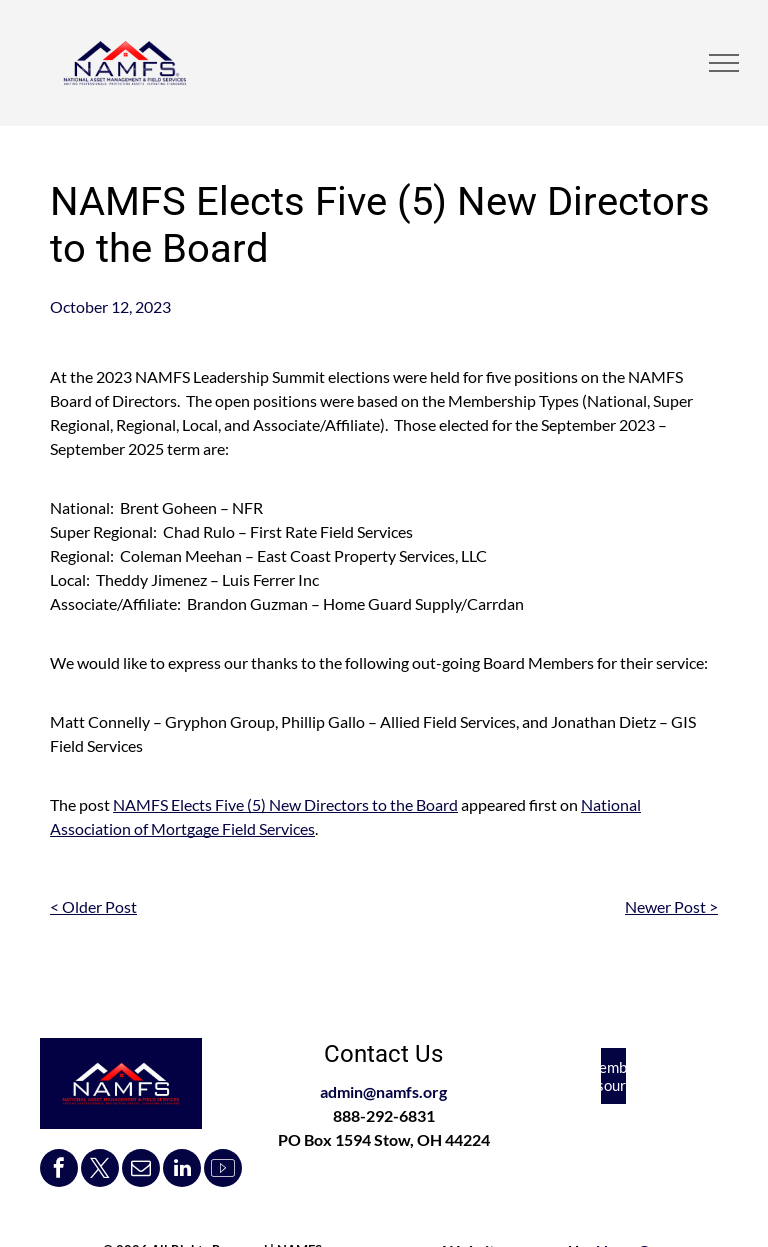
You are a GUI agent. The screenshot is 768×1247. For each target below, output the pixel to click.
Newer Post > (671, 906)
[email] (141, 1170)
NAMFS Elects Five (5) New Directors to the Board (285, 804)
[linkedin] (182, 1170)
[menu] (724, 63)
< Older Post (93, 906)
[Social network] (223, 1170)
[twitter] (100, 1170)
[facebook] (59, 1170)
